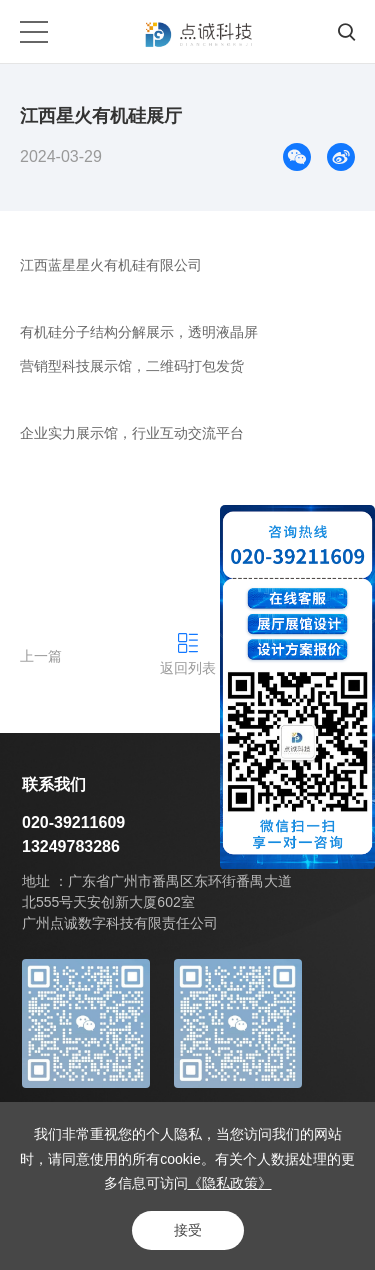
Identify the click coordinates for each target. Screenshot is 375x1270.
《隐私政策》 (230, 1183)
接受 (188, 1230)
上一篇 (41, 656)
